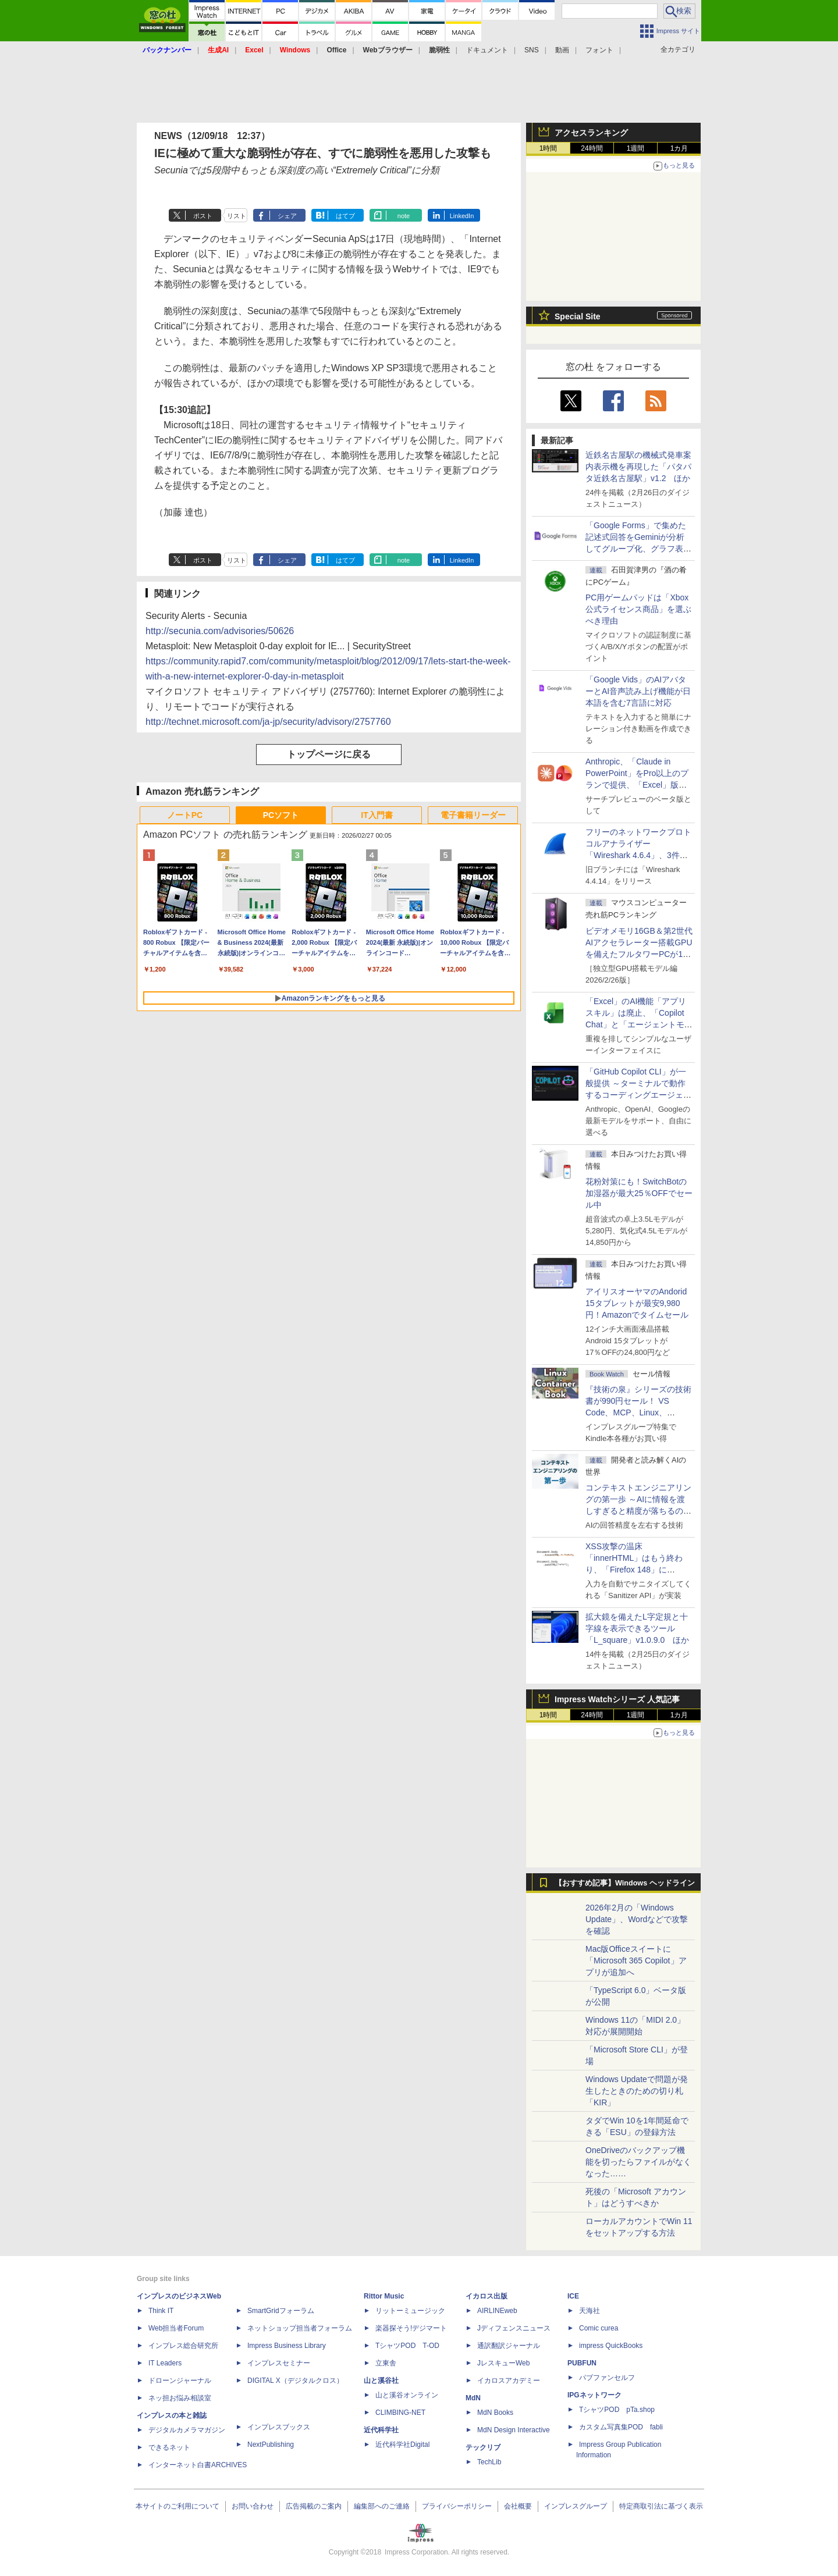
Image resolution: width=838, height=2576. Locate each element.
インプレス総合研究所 (183, 2346)
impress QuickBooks (610, 2346)
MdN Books (495, 2412)
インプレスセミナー (278, 2363)
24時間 (591, 148)
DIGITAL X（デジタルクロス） (295, 2380)
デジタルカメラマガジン (186, 2430)
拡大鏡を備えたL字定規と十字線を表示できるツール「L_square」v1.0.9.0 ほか (637, 1628)
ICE (573, 2296)
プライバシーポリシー (457, 2506)
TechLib (489, 2462)
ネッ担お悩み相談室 (179, 2398)
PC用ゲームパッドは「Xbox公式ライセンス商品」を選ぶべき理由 (638, 609)
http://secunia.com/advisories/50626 (219, 631)
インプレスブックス (278, 2427)
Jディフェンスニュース (514, 2328)
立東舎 (385, 2363)
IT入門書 (376, 815)
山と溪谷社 (381, 2380)
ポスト (202, 215)
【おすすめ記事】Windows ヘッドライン (625, 1883)
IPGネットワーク (594, 2395)
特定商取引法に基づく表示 (661, 2506)
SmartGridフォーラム (280, 2311)
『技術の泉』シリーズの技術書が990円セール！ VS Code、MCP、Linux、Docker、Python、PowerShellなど (638, 1412)
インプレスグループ (575, 2506)
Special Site (578, 316)
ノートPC (185, 815)
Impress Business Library (286, 2346)
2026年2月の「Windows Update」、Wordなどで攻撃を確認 (636, 1919)
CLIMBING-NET (400, 2412)
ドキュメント (487, 50)
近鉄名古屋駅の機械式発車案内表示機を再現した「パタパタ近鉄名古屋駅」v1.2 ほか (638, 466)
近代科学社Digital (402, 2444)
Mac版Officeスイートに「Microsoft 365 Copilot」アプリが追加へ (636, 1960)
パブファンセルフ (607, 2378)
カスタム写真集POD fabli (621, 2427)
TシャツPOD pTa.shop (617, 2410)
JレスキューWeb (503, 2363)
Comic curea (598, 2328)
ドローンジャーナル (179, 2380)
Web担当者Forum (176, 2328)
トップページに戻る (329, 754)
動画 (562, 50)
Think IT (160, 2311)
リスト (236, 215)
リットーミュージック (410, 2311)
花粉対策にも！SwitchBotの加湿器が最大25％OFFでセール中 (639, 1193)
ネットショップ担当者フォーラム (299, 2328)
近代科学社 (381, 2430)
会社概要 (518, 2506)
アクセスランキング (591, 132)
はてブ (345, 215)
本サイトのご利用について (177, 2506)
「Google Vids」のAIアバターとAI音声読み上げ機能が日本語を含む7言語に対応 (638, 691)
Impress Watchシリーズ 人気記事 (617, 1699)
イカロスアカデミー (508, 2380)
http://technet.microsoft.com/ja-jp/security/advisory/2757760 (268, 722)
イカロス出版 (486, 2296)
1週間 (636, 148)
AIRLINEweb (497, 2311)
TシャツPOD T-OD (407, 2346)
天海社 (589, 2311)
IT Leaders (165, 2363)
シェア (287, 215)
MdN (473, 2398)
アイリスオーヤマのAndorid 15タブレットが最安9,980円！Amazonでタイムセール (636, 1303)
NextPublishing (270, 2444)
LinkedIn (462, 215)
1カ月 (679, 148)
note (403, 215)
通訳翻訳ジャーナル (508, 2346)
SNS (531, 50)
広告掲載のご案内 (314, 2506)
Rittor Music (384, 2296)
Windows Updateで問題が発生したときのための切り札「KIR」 (636, 2091)
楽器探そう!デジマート (411, 2328)
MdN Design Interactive (513, 2430)
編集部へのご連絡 (382, 2506)
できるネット (169, 2447)
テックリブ (483, 2447)
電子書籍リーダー (473, 815)
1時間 (548, 148)
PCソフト (281, 815)
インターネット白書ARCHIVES (197, 2465)
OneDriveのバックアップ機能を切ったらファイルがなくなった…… (638, 2162)
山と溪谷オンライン (406, 2395)
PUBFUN (581, 2363)
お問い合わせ (253, 2506)
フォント (599, 50)
